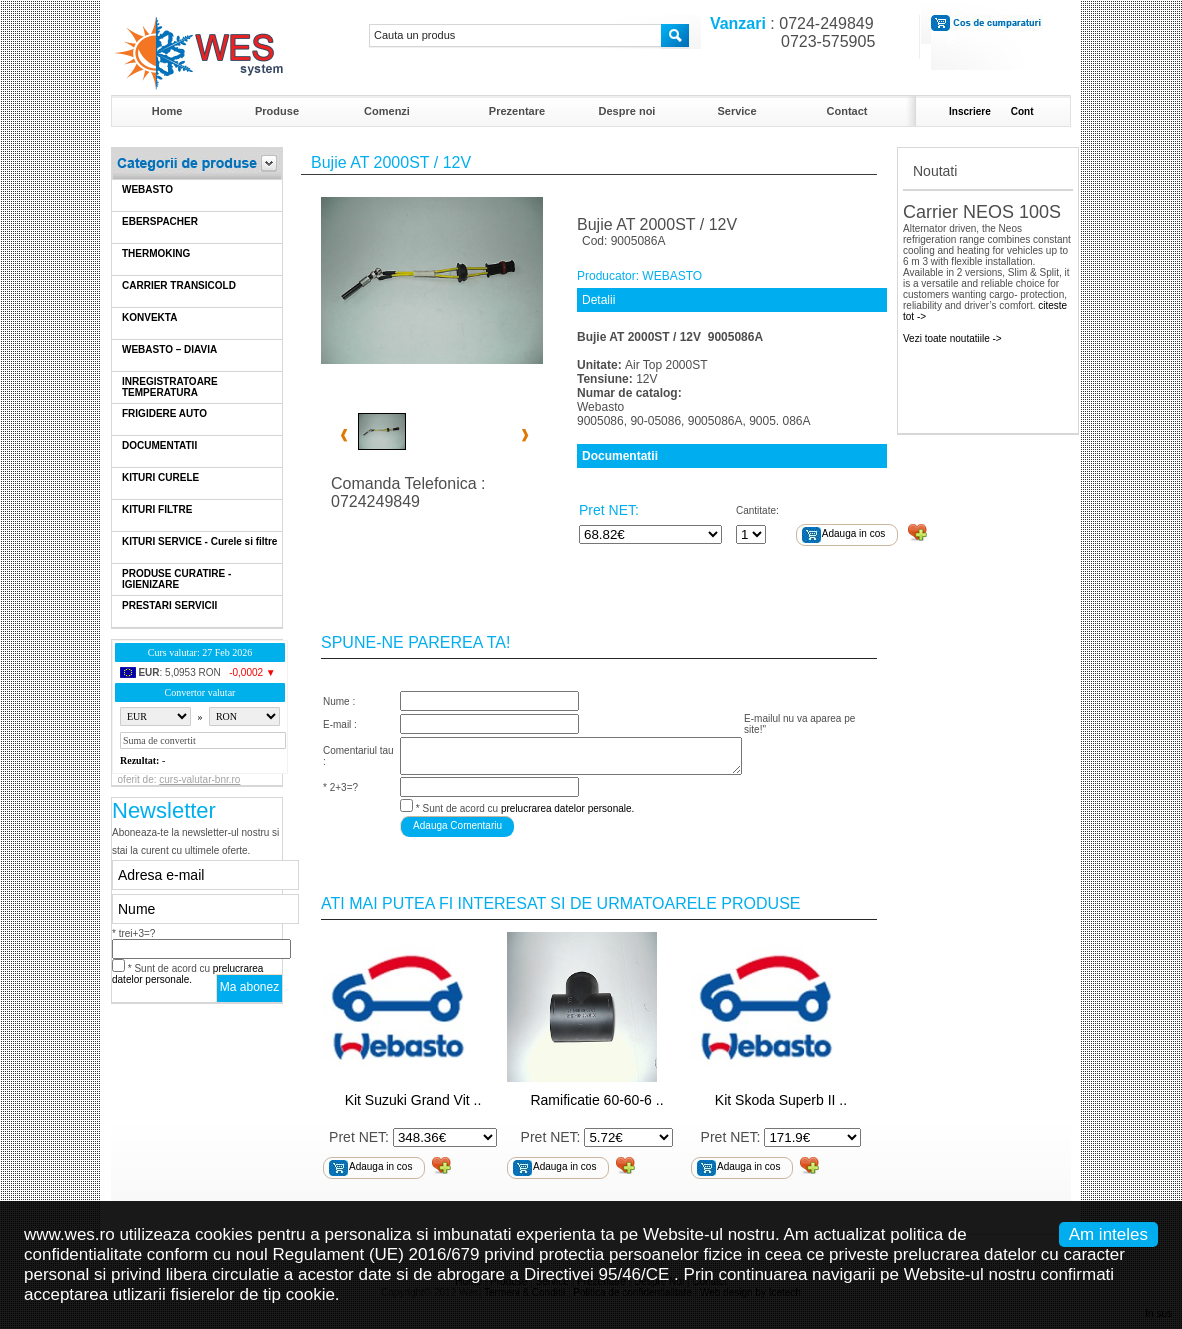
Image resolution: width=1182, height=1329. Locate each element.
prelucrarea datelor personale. (187, 974)
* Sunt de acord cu (187, 974)
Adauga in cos (853, 533)
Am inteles (1108, 1234)
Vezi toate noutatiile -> (952, 338)
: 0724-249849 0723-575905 (788, 32)
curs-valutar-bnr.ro (199, 779)
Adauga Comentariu (457, 825)
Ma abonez (249, 987)
